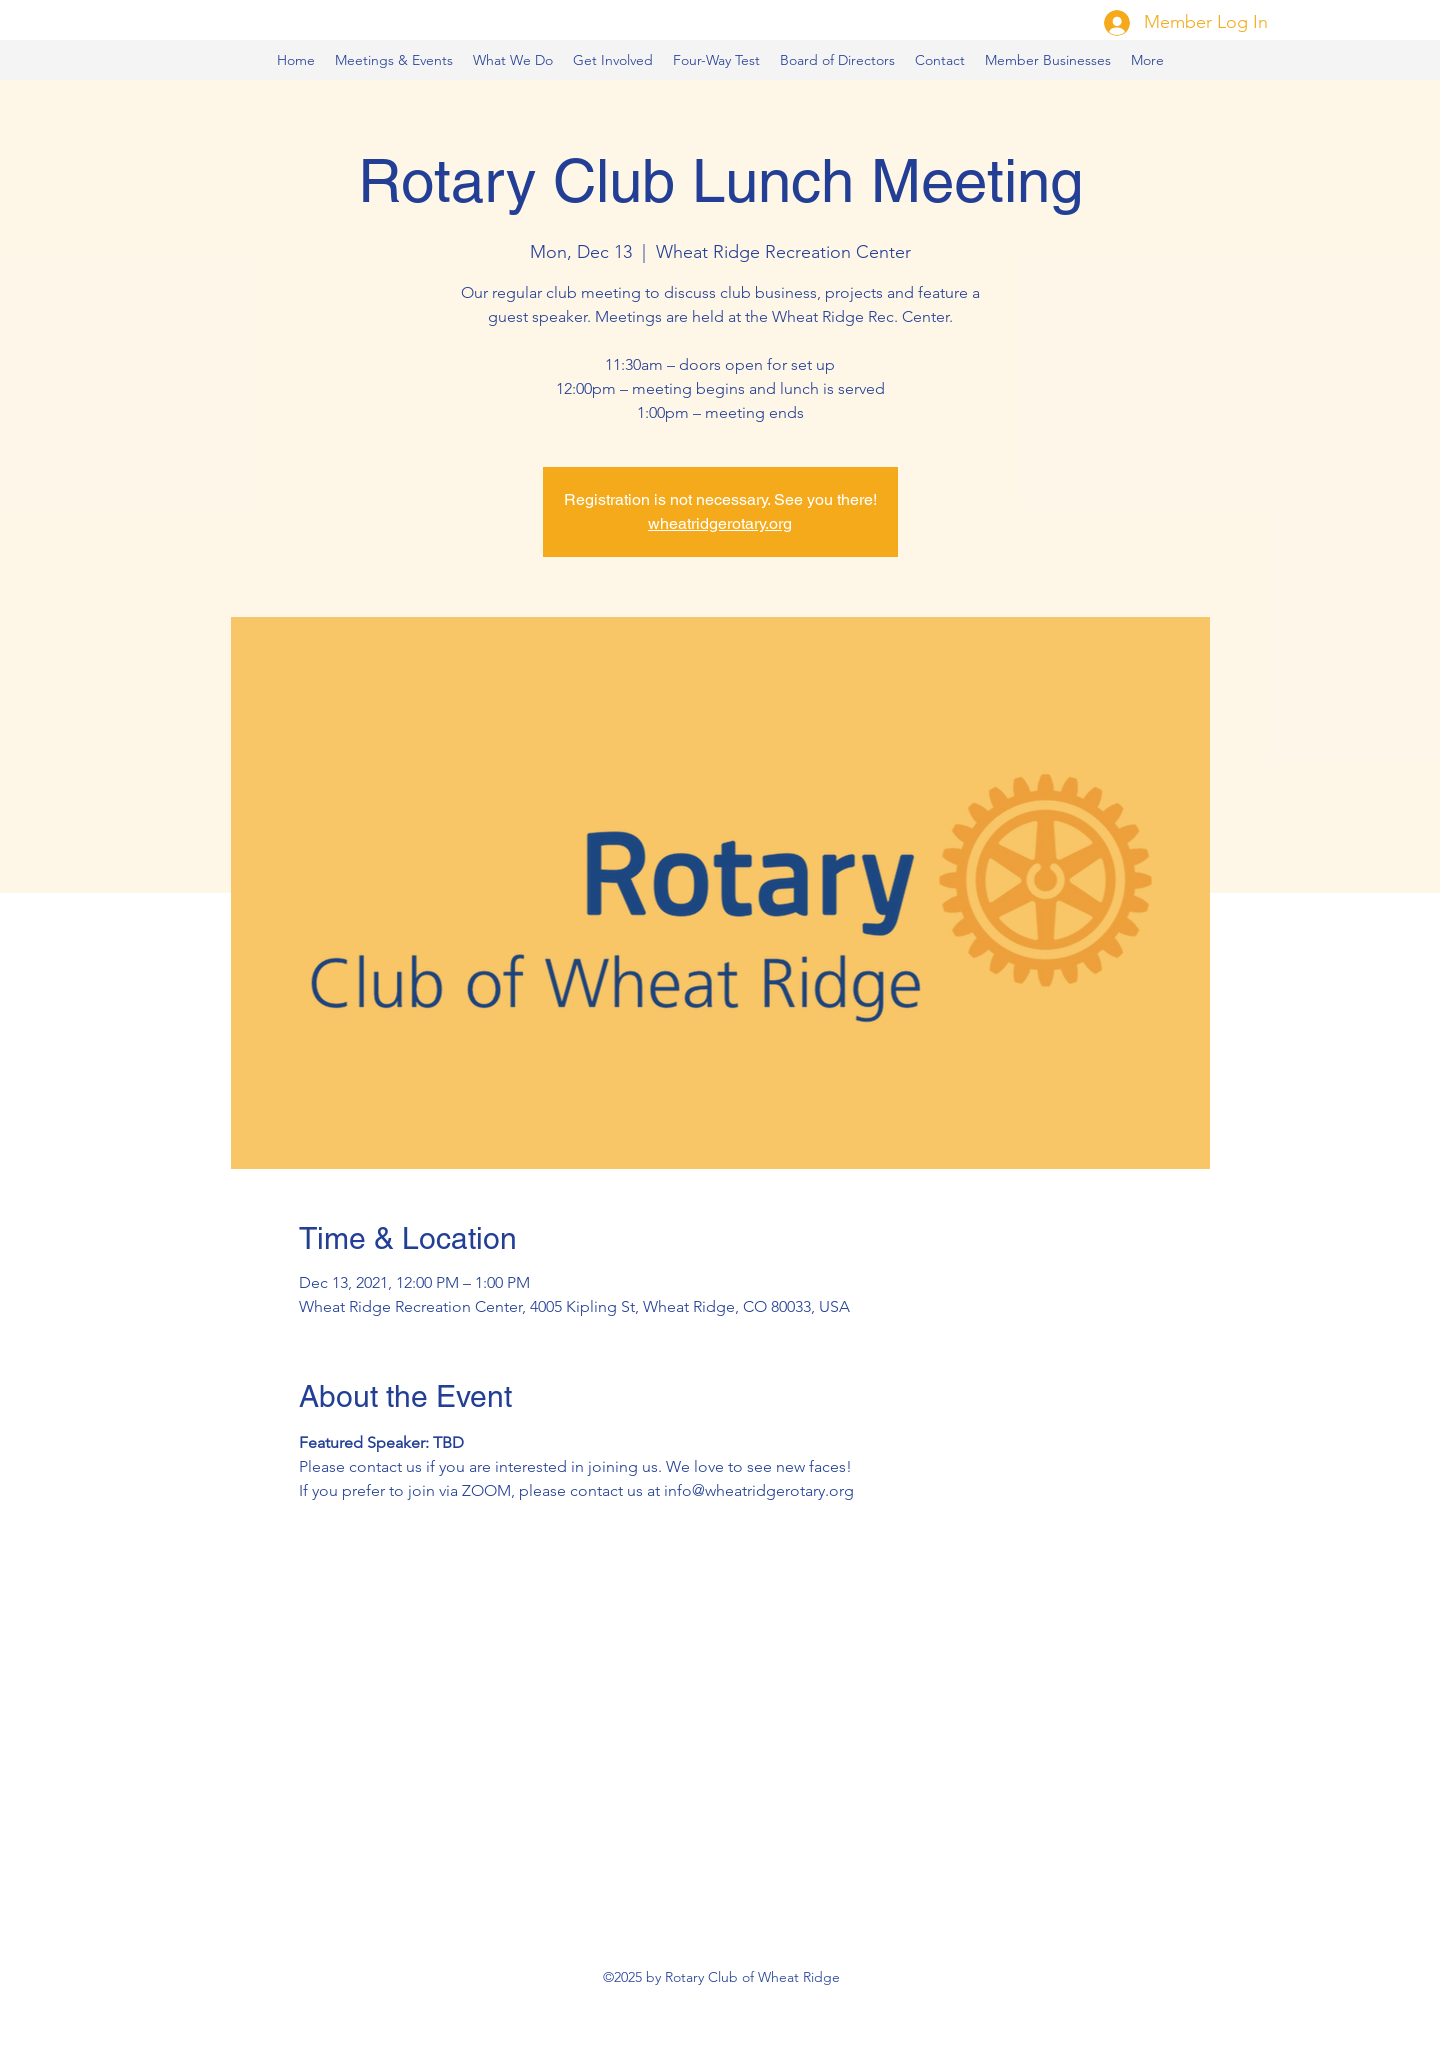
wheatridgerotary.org (720, 523)
